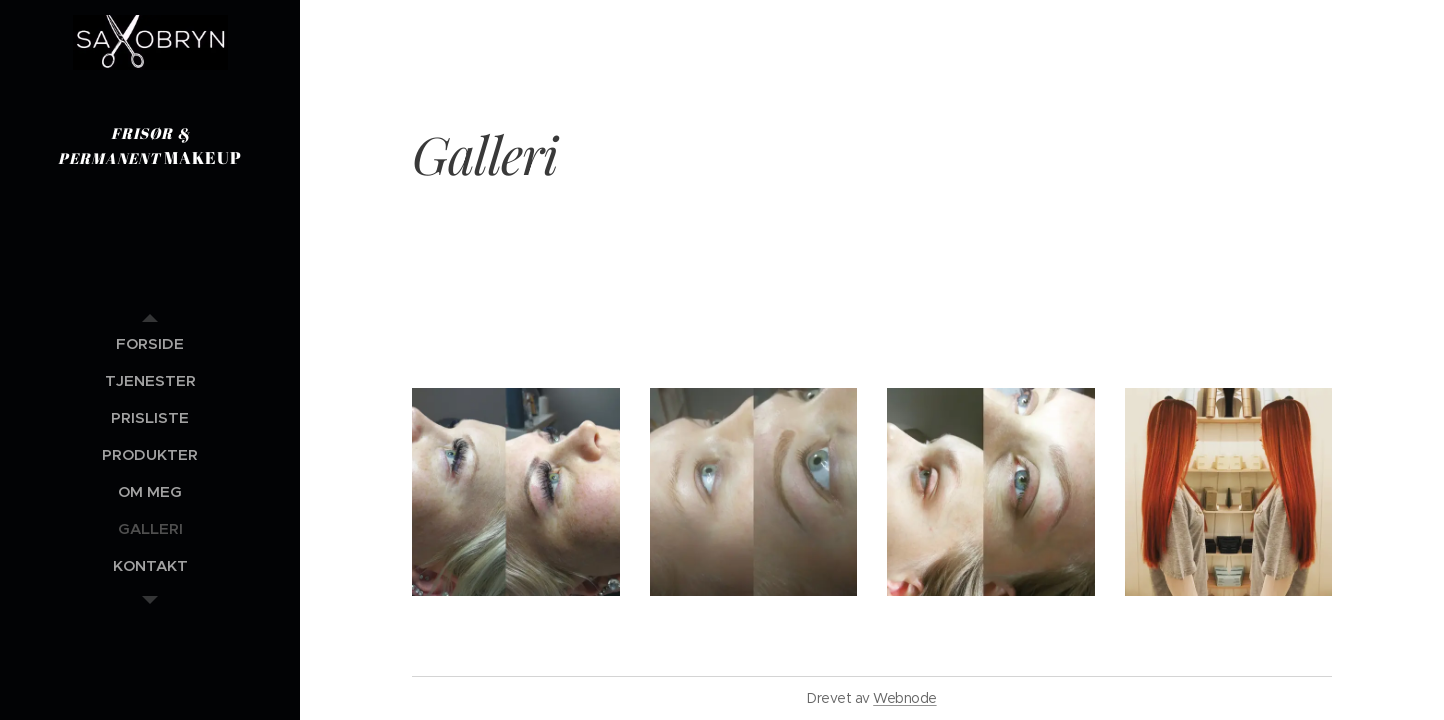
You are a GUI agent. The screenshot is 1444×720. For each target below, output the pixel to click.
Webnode (904, 698)
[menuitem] (150, 343)
